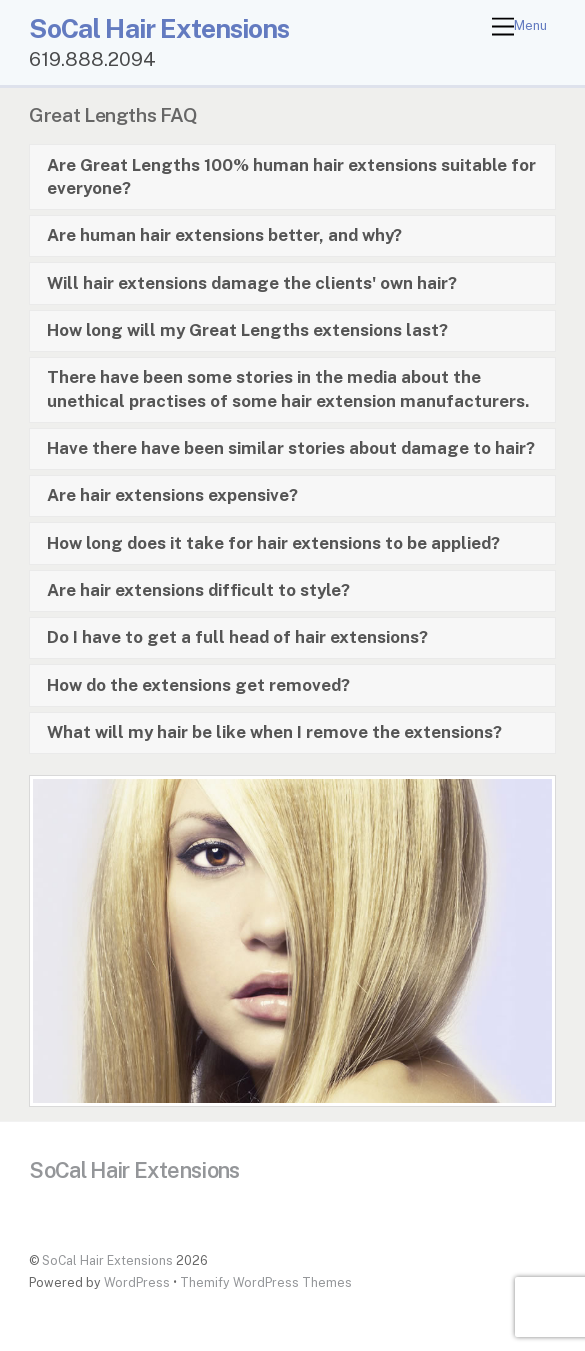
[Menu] (519, 27)
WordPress (137, 1282)
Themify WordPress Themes (266, 1282)
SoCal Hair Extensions (107, 1260)
